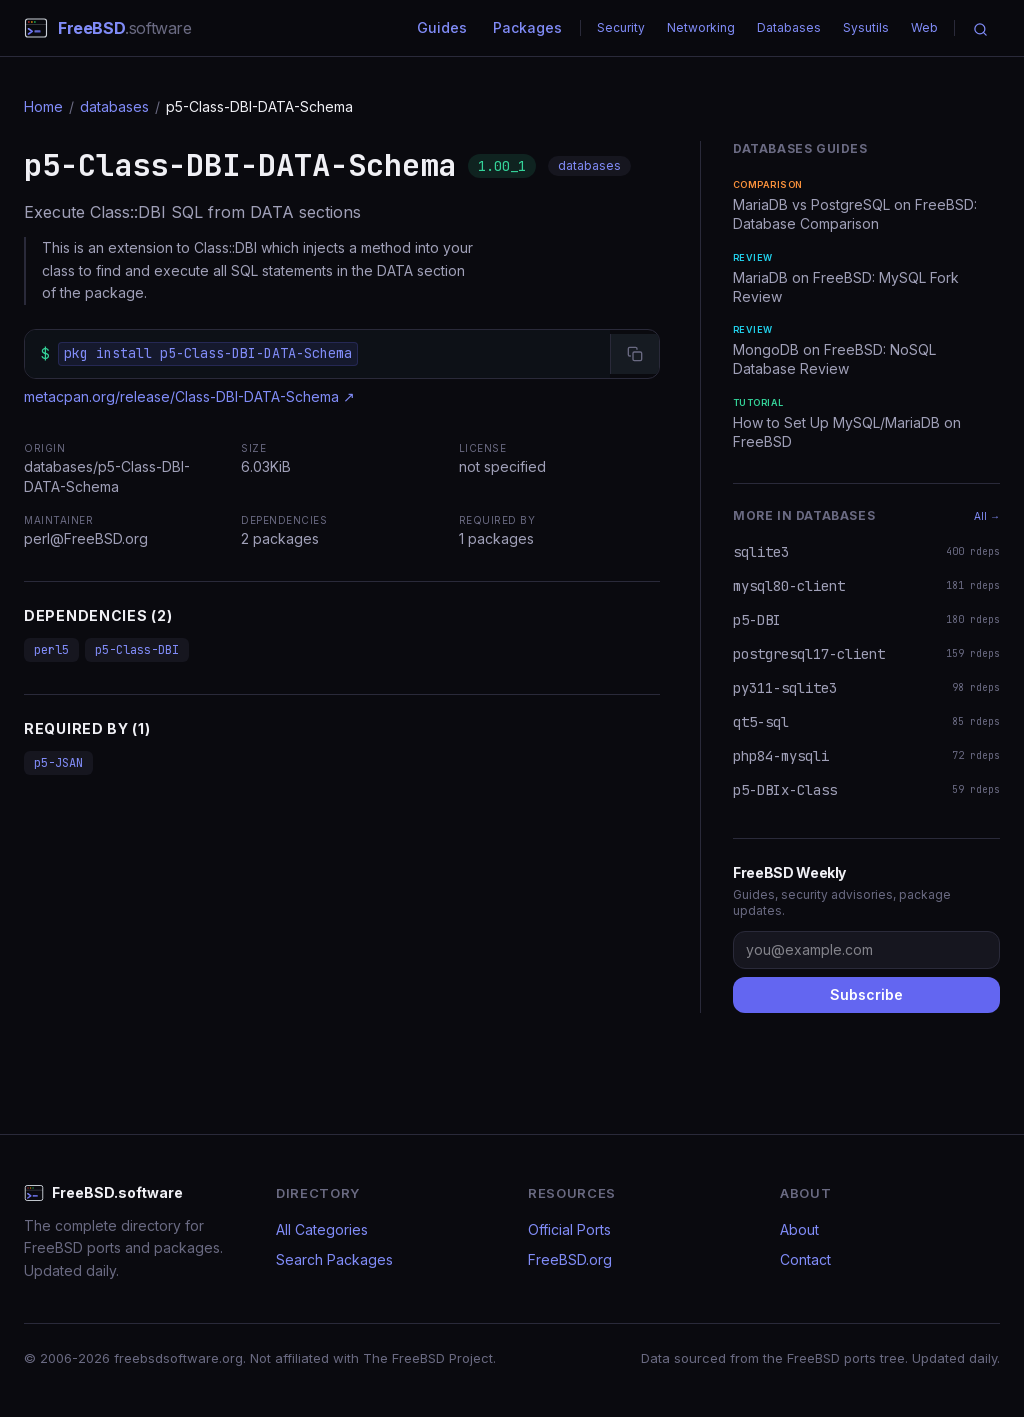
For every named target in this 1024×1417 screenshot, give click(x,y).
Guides (442, 27)
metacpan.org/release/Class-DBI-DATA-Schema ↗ (189, 396)
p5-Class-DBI (137, 650)
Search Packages (334, 1259)
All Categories (322, 1229)
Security (621, 27)
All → (987, 516)
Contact (805, 1259)
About (799, 1229)
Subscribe (866, 994)
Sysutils (866, 27)
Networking (701, 27)
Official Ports (569, 1229)
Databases (789, 27)
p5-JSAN (58, 763)
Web (924, 27)
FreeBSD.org (570, 1259)
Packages (527, 27)
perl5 (51, 650)
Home (43, 106)
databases (114, 106)
